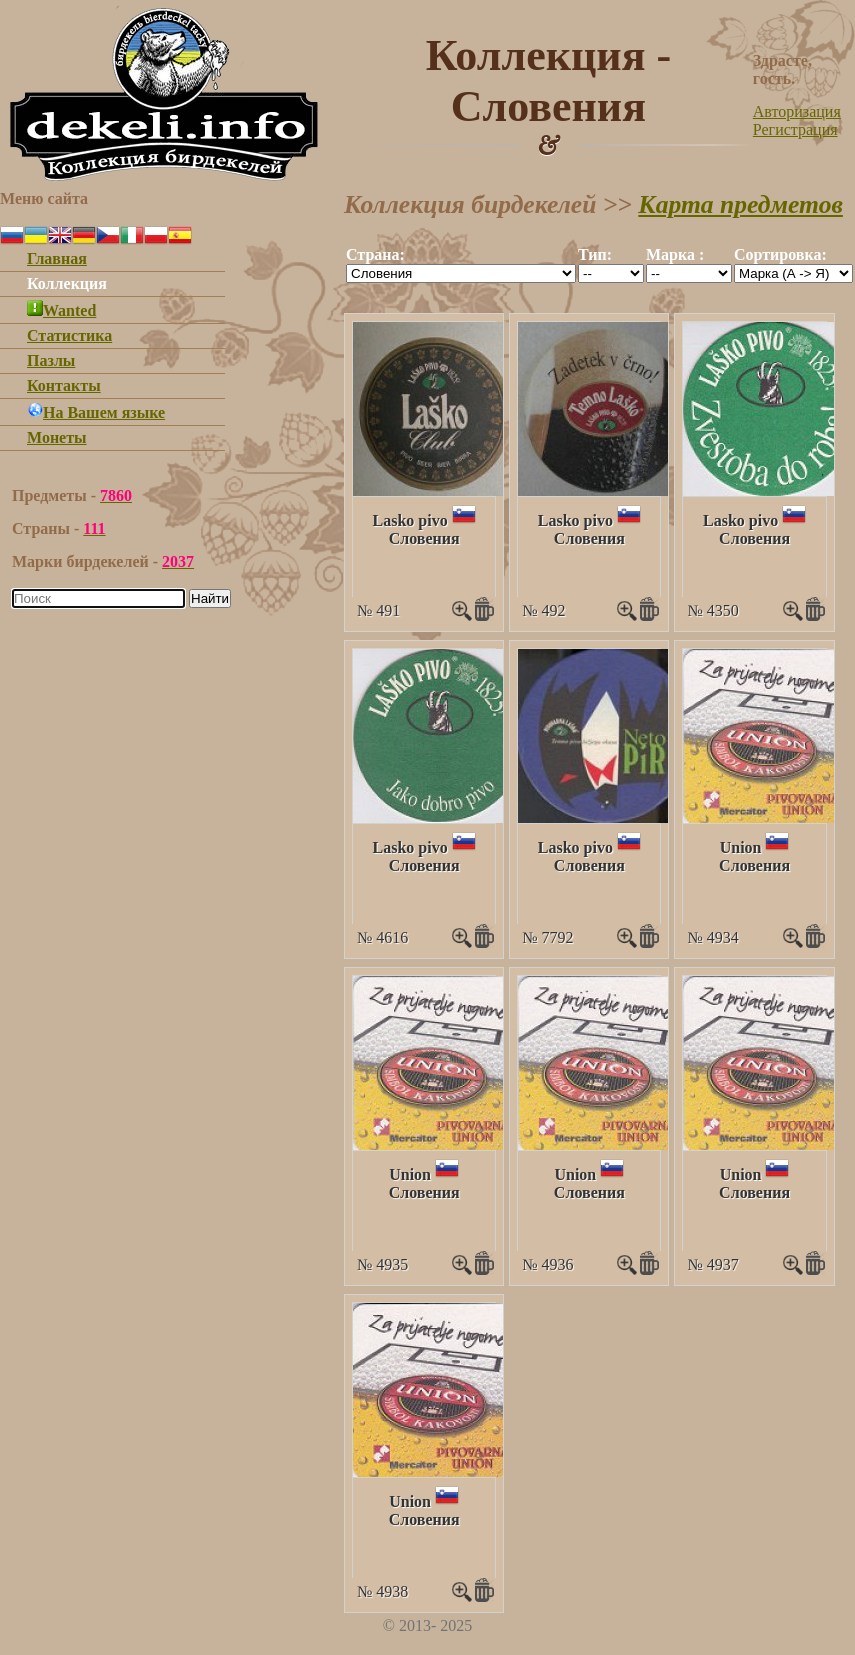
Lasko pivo (410, 520)
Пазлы (51, 360)
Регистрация (795, 129)
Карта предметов (740, 204)
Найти (210, 598)
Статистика (69, 335)
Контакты (64, 385)
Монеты (57, 437)
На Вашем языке (96, 412)
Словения (424, 538)
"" (461, 273)
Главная (57, 258)
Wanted (61, 310)
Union (741, 847)
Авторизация (797, 111)
